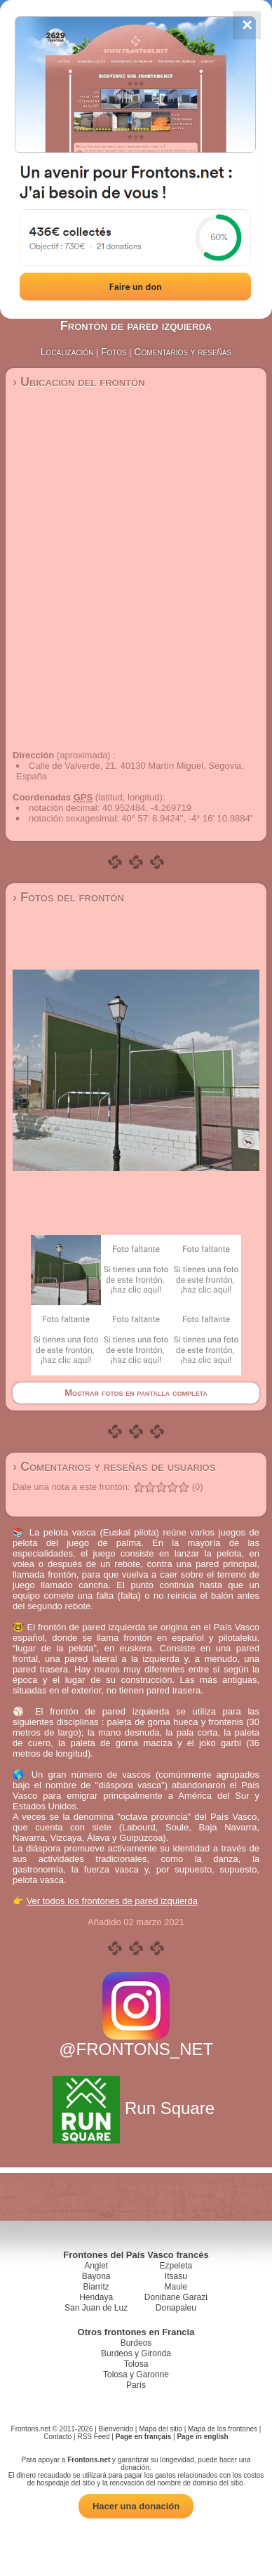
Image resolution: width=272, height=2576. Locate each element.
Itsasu (176, 2276)
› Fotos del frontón (68, 897)
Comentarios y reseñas (182, 351)
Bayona (96, 2276)
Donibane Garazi (176, 2297)
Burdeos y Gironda (136, 2353)
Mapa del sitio (160, 2429)
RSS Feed (93, 2436)
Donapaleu (176, 2308)
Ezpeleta (175, 2266)
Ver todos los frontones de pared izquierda (112, 1901)
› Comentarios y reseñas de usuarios (114, 1467)
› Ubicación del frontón (79, 382)
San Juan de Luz (96, 2308)
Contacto (57, 2436)
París (136, 2385)
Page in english (202, 2436)
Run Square (136, 2108)
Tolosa (136, 2364)
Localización (67, 351)
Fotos (114, 351)
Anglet (96, 2266)
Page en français (143, 2436)
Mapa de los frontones (222, 2429)
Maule (176, 2287)
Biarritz (96, 2287)
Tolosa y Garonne (136, 2374)
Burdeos (136, 2343)
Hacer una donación (136, 2506)
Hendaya (96, 2297)
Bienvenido (116, 2429)
